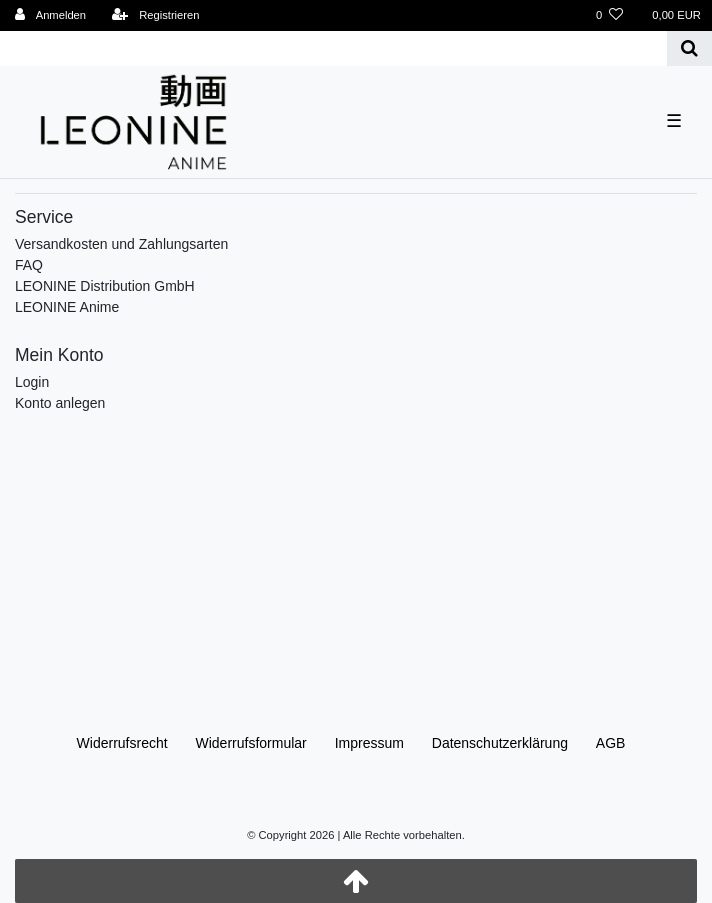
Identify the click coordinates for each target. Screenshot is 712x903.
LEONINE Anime (67, 307)
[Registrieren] (155, 15)
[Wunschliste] (609, 15)
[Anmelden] (51, 15)
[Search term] (333, 48)
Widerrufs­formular (251, 743)
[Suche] (689, 48)
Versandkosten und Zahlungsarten (121, 244)
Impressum (369, 743)
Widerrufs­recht (122, 743)
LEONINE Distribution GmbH (105, 286)
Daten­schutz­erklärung (500, 743)
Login (32, 382)
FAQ (29, 265)
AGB (611, 743)
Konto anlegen (60, 403)
